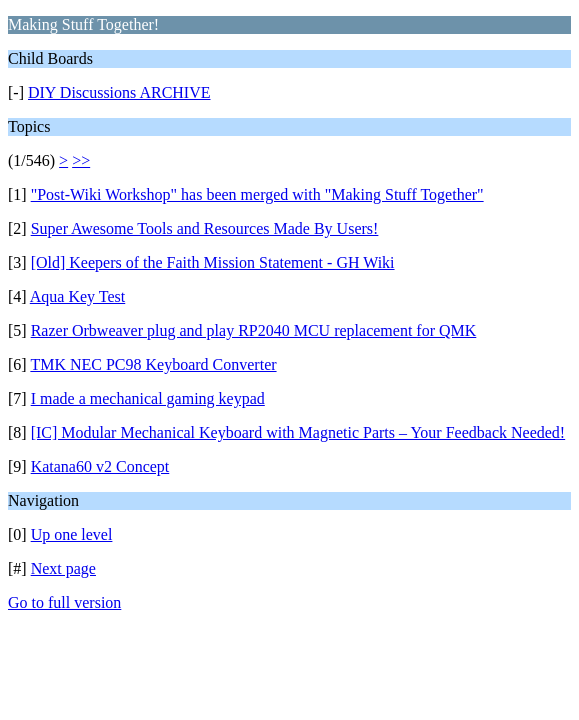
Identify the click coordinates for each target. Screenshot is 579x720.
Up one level (72, 534)
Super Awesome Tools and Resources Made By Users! (205, 228)
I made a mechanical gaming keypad (148, 398)
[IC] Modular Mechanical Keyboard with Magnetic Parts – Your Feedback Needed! (298, 432)
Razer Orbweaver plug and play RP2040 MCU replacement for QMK (254, 330)
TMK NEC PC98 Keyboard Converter (153, 364)
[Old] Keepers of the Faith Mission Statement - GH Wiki (213, 262)
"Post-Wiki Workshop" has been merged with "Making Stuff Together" (257, 194)
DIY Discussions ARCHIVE (119, 92)
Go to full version (64, 602)
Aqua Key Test (77, 296)
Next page (63, 568)
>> (81, 160)
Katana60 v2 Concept (100, 466)
